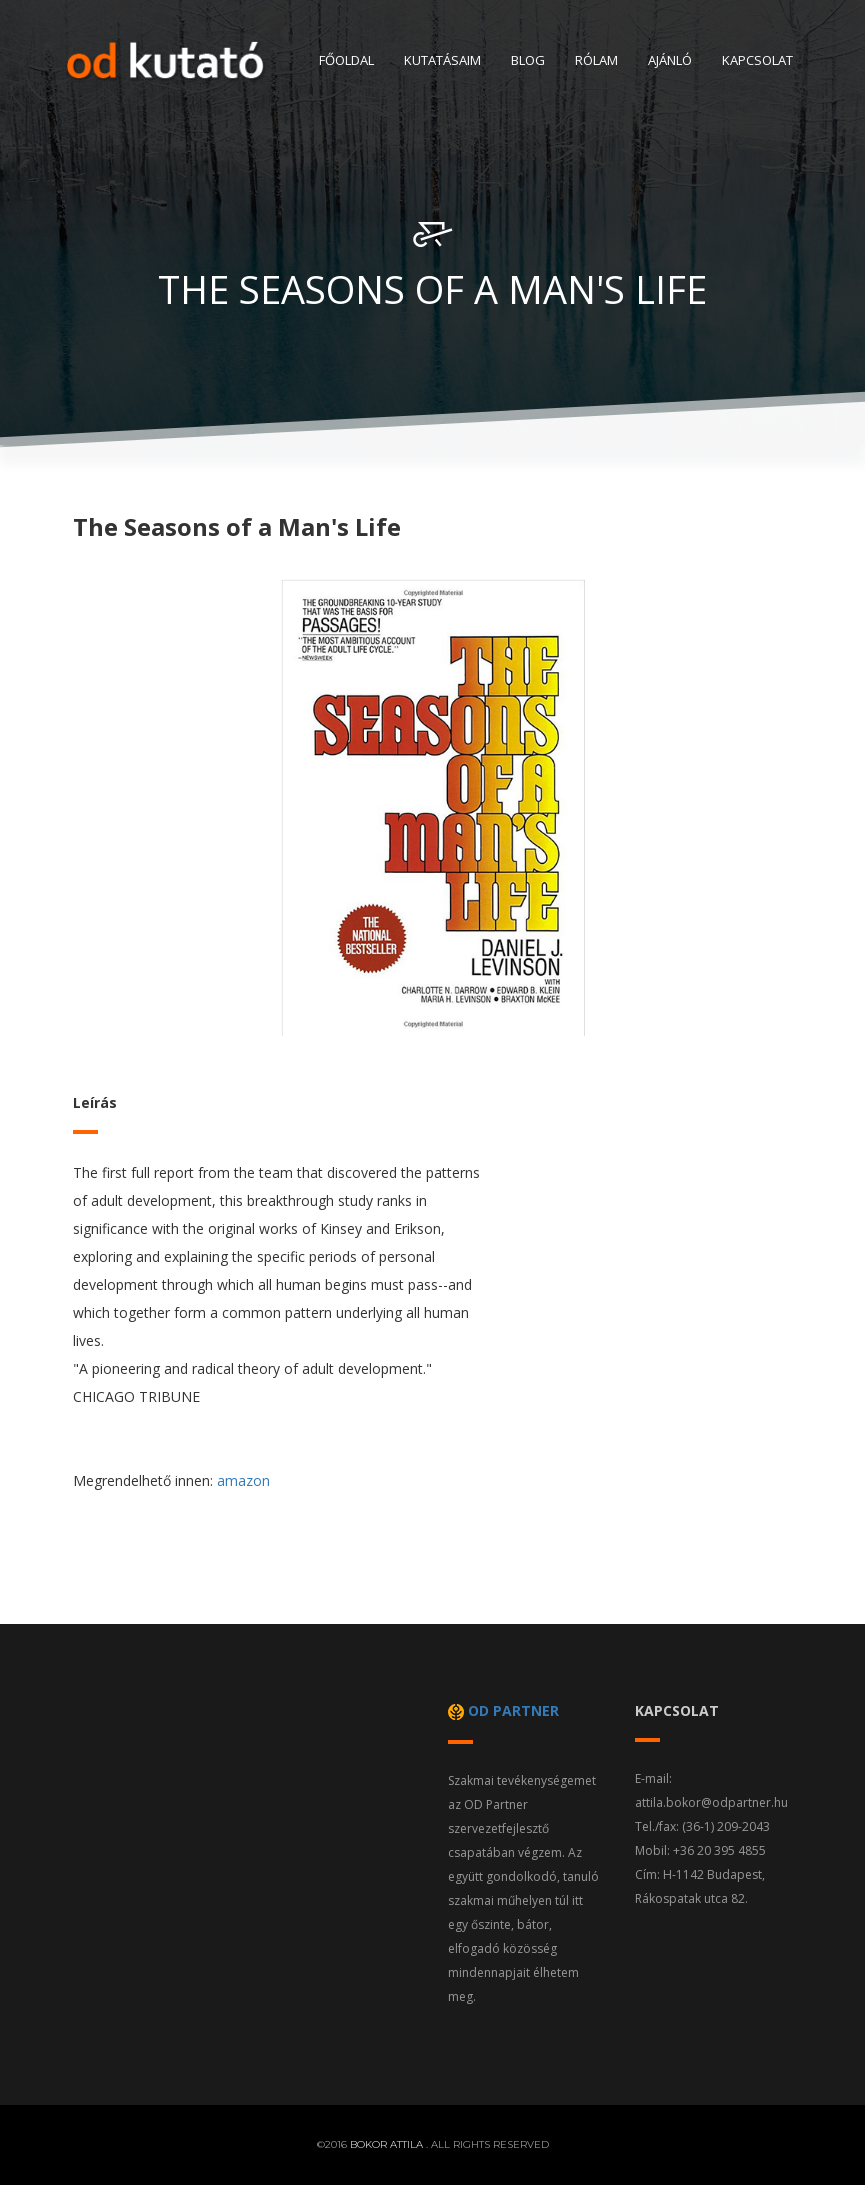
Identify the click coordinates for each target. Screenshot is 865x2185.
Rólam (596, 60)
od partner (503, 1710)
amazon (243, 1480)
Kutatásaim (442, 60)
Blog (528, 60)
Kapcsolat (757, 60)
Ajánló (670, 60)
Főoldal (346, 60)
